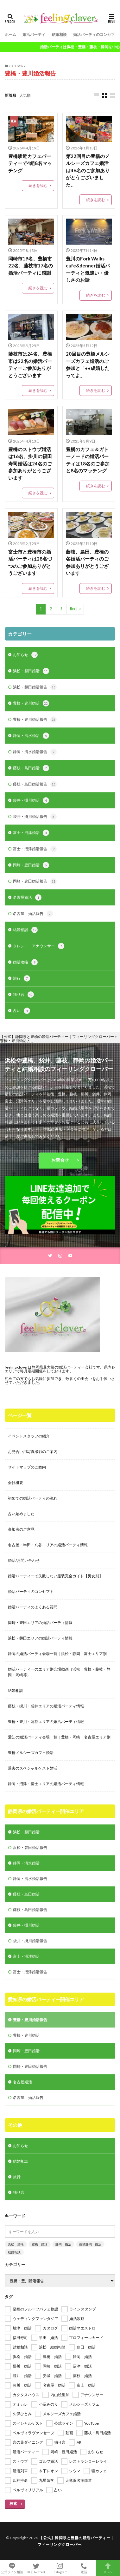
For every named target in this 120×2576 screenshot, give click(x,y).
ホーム (10, 34)
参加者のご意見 (21, 1529)
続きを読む (37, 185)
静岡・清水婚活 (31, 736)
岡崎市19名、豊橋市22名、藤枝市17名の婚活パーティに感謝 (30, 266)
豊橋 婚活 (39, 2244)
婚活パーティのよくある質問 (32, 1607)
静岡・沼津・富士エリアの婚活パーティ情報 (46, 1783)
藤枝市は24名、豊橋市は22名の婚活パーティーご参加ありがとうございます (30, 364)
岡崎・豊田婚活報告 (35, 881)
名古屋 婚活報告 (33, 913)
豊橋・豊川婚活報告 (35, 719)
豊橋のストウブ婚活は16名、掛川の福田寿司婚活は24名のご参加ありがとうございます (30, 463)
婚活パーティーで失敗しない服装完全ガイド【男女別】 (55, 1576)
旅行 (21, 978)
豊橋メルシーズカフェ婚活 (31, 1752)
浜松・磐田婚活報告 (35, 687)
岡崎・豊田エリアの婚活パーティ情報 (40, 1622)
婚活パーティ (33, 34)
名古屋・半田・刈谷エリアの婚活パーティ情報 (48, 1544)
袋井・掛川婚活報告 (35, 816)
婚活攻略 (25, 962)
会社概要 (15, 1482)
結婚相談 (59, 34)
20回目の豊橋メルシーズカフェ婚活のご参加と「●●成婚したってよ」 (88, 364)
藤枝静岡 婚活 (90, 2244)
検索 (13, 2503)
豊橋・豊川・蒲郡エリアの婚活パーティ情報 (46, 1721)
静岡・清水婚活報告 (35, 752)
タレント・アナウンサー (38, 946)
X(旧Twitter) (36, 2568)
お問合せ (60, 1160)
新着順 (10, 95)
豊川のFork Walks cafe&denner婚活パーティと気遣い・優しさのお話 (88, 269)
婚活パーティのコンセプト (96, 34)
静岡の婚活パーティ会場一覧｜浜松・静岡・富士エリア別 (57, 1653)
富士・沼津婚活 (31, 833)
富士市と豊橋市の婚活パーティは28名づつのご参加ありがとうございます (30, 562)
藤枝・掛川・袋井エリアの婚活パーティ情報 (46, 1706)
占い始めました (21, 1513)
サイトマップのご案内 (27, 1467)
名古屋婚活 (27, 897)
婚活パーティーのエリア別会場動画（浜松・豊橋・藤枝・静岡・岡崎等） (59, 1672)
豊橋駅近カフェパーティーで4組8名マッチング (30, 163)
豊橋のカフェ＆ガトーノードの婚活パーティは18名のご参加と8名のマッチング (88, 460)
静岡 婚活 (63, 2244)
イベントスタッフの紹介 (29, 1436)
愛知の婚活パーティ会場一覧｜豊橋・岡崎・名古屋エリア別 (59, 1737)
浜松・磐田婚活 (31, 671)
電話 (84, 2568)
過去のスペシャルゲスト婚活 (32, 1768)
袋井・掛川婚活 (31, 800)
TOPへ (108, 2568)
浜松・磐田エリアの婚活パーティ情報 (40, 1638)
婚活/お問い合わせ (24, 1560)
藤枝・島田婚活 (31, 768)
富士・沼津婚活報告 (35, 849)
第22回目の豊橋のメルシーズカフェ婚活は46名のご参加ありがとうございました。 (88, 170)
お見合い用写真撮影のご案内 (32, 1451)
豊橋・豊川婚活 (31, 703)
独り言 (23, 994)
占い (21, 1011)
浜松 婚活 (16, 2244)
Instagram (60, 2568)
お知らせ (25, 655)
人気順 (25, 95)
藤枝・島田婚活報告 (35, 784)
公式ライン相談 (12, 2568)
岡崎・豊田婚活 (31, 865)
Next (73, 609)
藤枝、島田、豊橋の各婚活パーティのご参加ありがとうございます (87, 562)
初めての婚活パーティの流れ (32, 1498)
